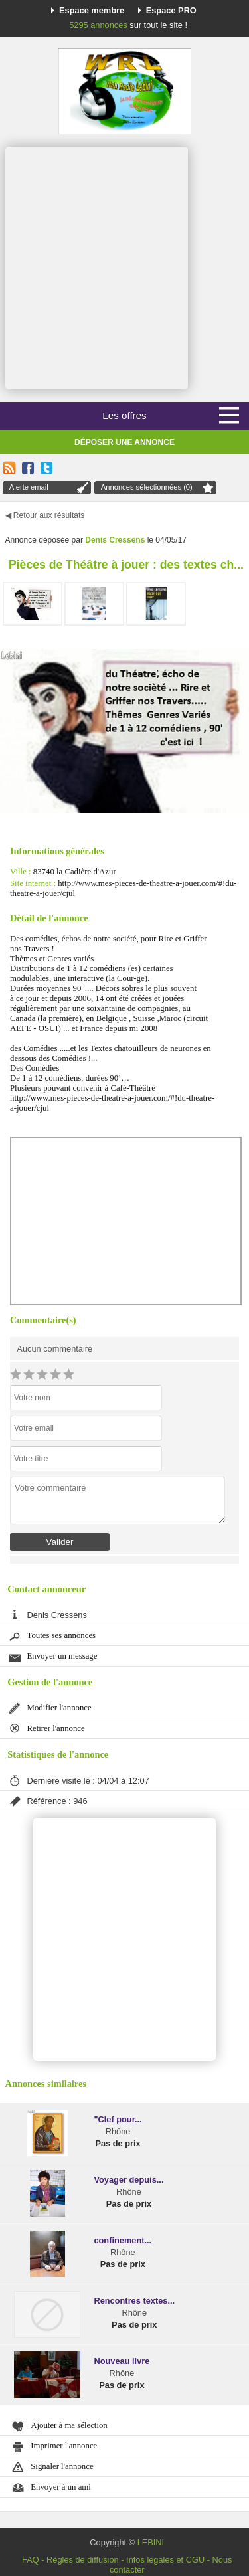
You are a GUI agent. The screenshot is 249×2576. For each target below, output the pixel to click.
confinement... (122, 2240)
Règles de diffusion (82, 2560)
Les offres (124, 415)
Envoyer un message (62, 1656)
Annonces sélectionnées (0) (147, 487)
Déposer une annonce (124, 442)
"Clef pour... (117, 2119)
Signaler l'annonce (62, 2466)
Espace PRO (171, 10)
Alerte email (28, 487)
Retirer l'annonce (56, 1728)
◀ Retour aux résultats (45, 515)
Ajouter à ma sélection (69, 2425)
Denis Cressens (115, 540)
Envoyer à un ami (61, 2487)
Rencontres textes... (134, 2301)
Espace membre (91, 10)
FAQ (30, 2560)
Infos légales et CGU (165, 2560)
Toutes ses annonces (61, 1635)
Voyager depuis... (128, 2180)
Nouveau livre (121, 2361)
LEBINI (151, 2542)
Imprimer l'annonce (64, 2445)
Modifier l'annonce (59, 1707)
